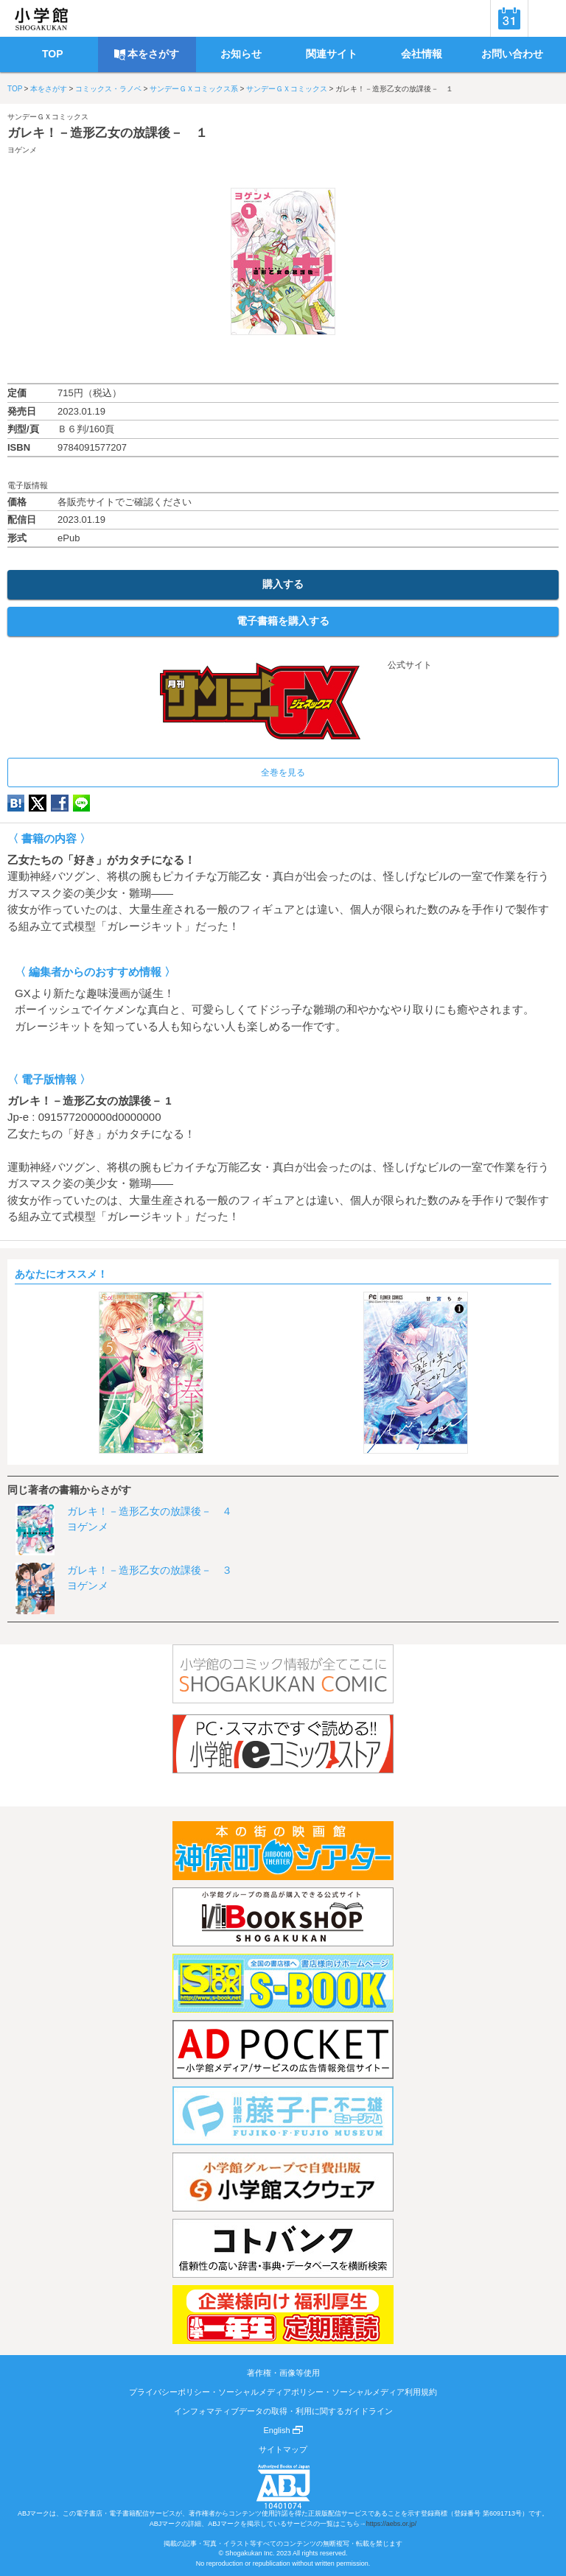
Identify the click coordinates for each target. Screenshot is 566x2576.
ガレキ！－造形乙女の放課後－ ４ (149, 1511)
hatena (15, 803)
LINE (81, 803)
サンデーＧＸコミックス (286, 89)
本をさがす (48, 89)
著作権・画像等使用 (283, 2372)
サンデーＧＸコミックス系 (194, 89)
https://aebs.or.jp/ (391, 2523)
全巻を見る (283, 772)
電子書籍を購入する (283, 621)
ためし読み (283, 359)
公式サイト (282, 665)
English (282, 2430)
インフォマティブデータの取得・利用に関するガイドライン (283, 2411)
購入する (283, 584)
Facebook (60, 803)
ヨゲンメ (22, 150)
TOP (14, 89)
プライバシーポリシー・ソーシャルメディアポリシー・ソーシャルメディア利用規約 (283, 2391)
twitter (37, 803)
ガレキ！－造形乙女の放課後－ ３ (149, 1570)
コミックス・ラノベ (108, 89)
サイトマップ (283, 2449)
